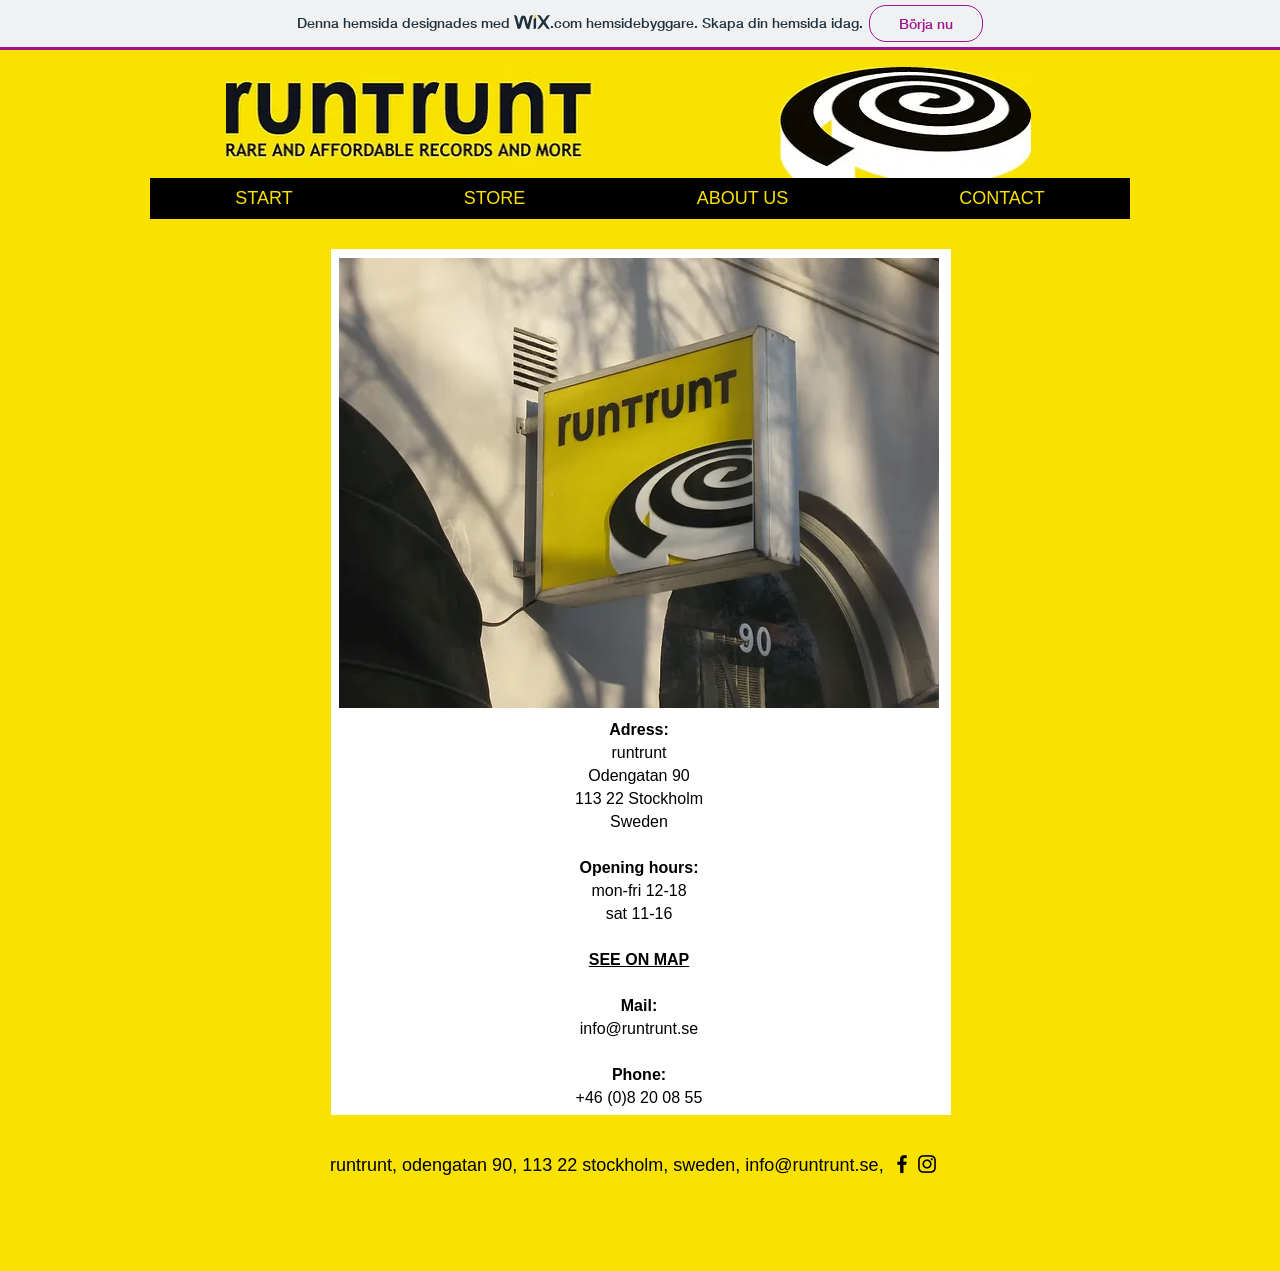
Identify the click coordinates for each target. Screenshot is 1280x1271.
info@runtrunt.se (639, 1028)
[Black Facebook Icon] (902, 1164)
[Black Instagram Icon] (927, 1164)
